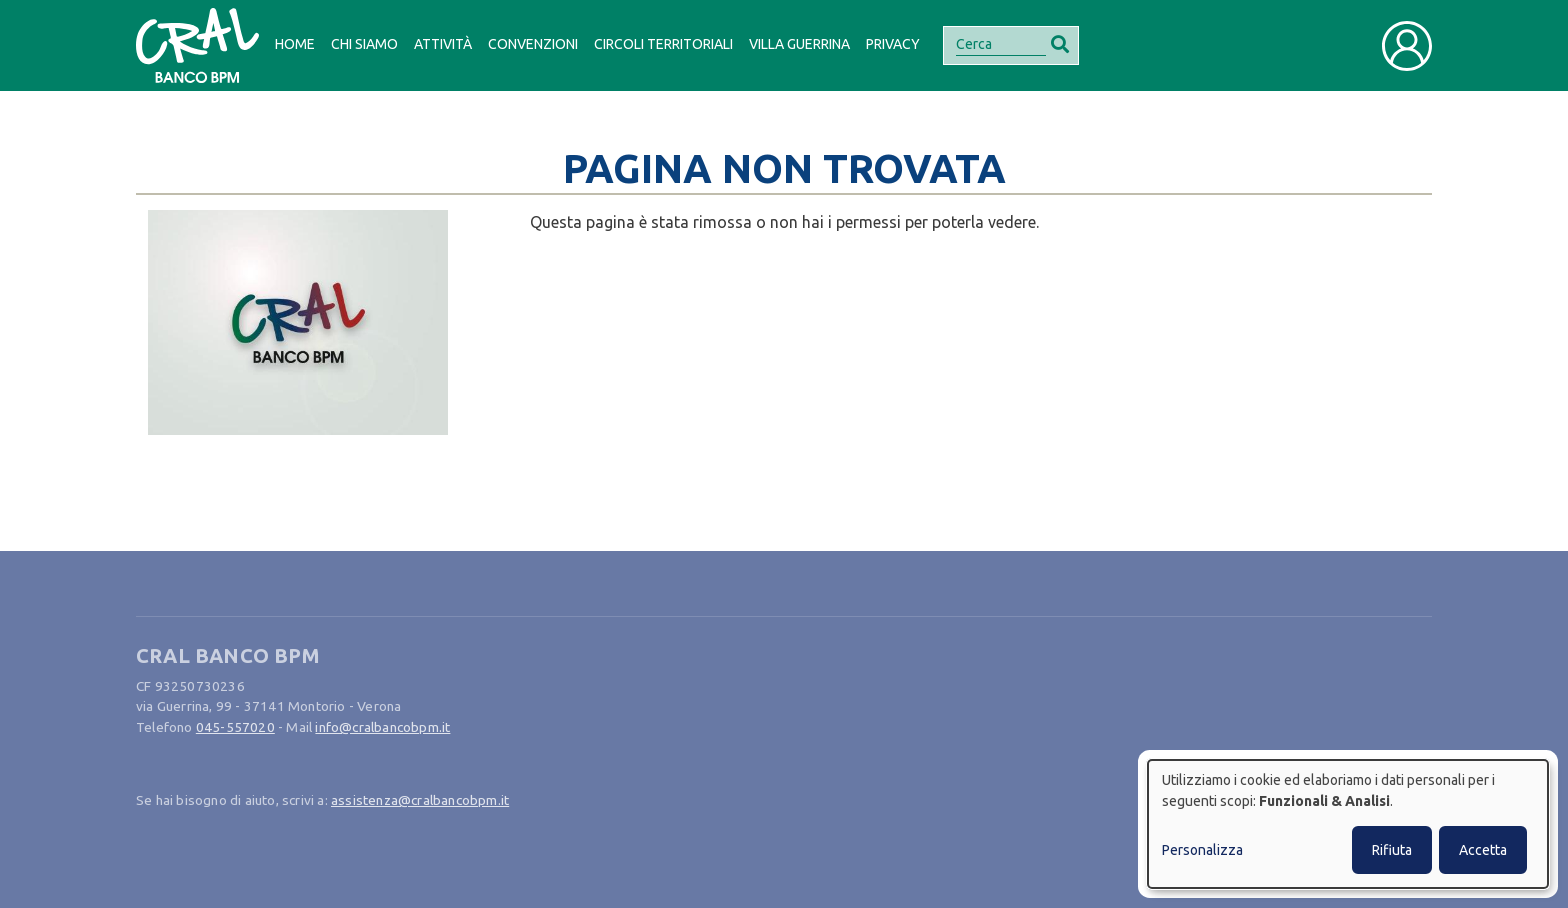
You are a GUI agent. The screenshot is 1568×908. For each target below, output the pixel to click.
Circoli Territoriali (663, 44)
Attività (443, 44)
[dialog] (1348, 824)
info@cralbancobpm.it (382, 727)
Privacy (893, 44)
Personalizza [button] (1202, 850)
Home (295, 44)
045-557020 (235, 727)
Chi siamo (364, 44)
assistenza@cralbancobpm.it (420, 800)
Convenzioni (533, 44)
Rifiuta (1392, 850)
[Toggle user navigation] (1407, 46)
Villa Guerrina (799, 44)
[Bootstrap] (197, 45)
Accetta (1483, 850)
